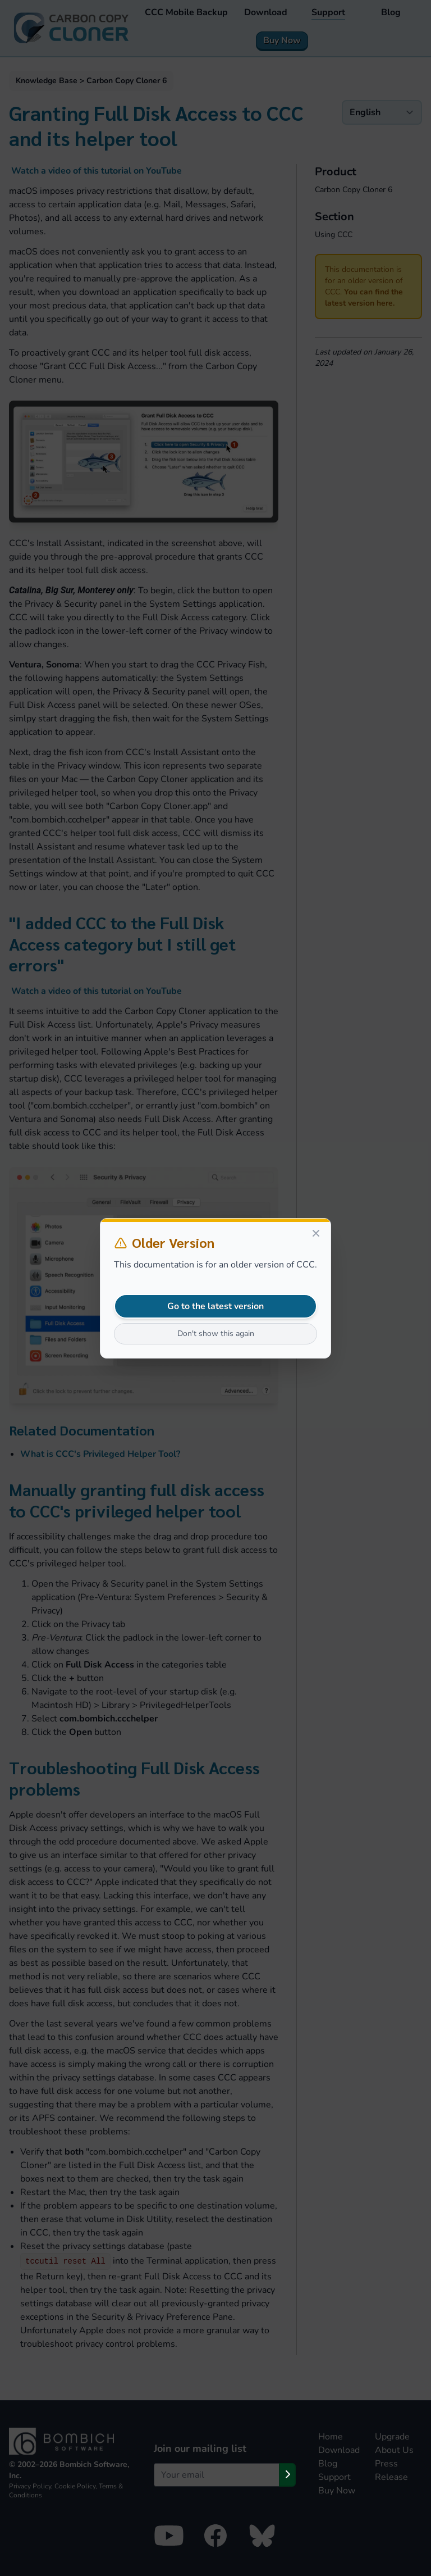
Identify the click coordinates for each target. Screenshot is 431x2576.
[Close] (316, 1233)
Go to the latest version (215, 1306)
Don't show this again (215, 1333)
